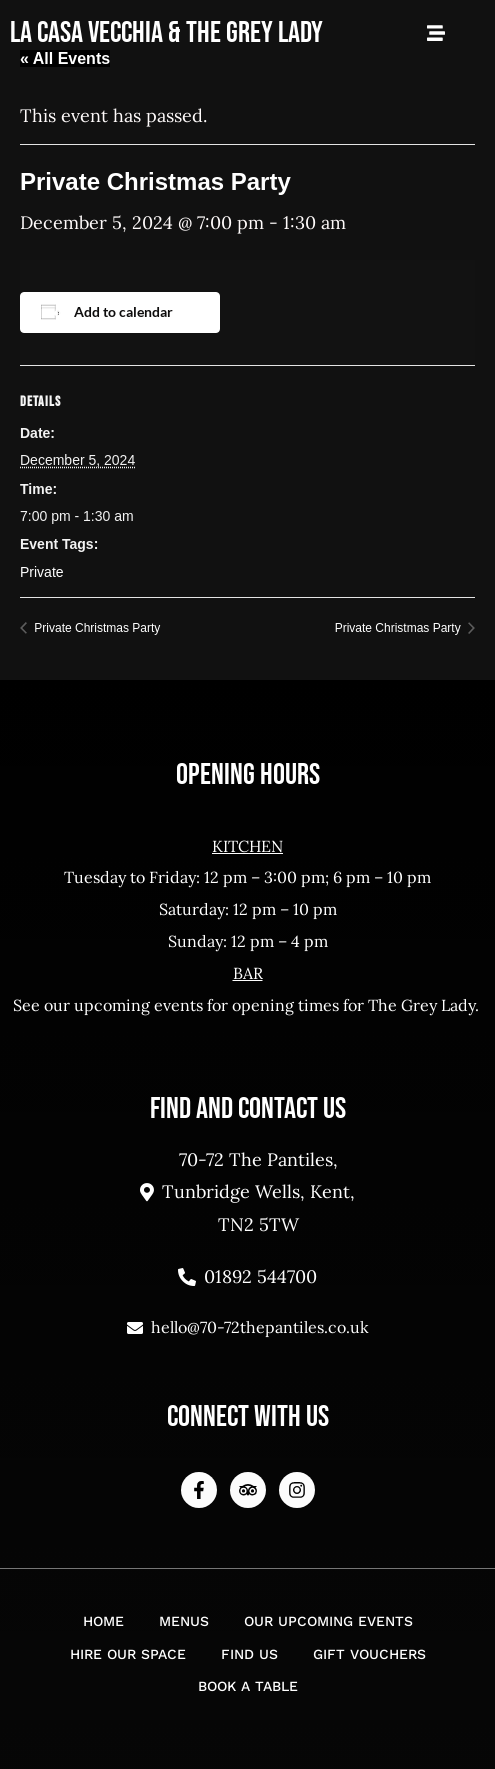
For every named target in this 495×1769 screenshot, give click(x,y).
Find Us (249, 1654)
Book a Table (248, 1686)
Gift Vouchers (369, 1654)
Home (103, 1621)
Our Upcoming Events (328, 1621)
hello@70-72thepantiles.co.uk (248, 1327)
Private (42, 572)
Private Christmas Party (95, 628)
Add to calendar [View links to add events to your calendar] (123, 311)
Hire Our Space (128, 1654)
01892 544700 (247, 1276)
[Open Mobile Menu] (436, 33)
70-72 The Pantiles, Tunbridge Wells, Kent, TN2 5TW (247, 1192)
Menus (184, 1621)
